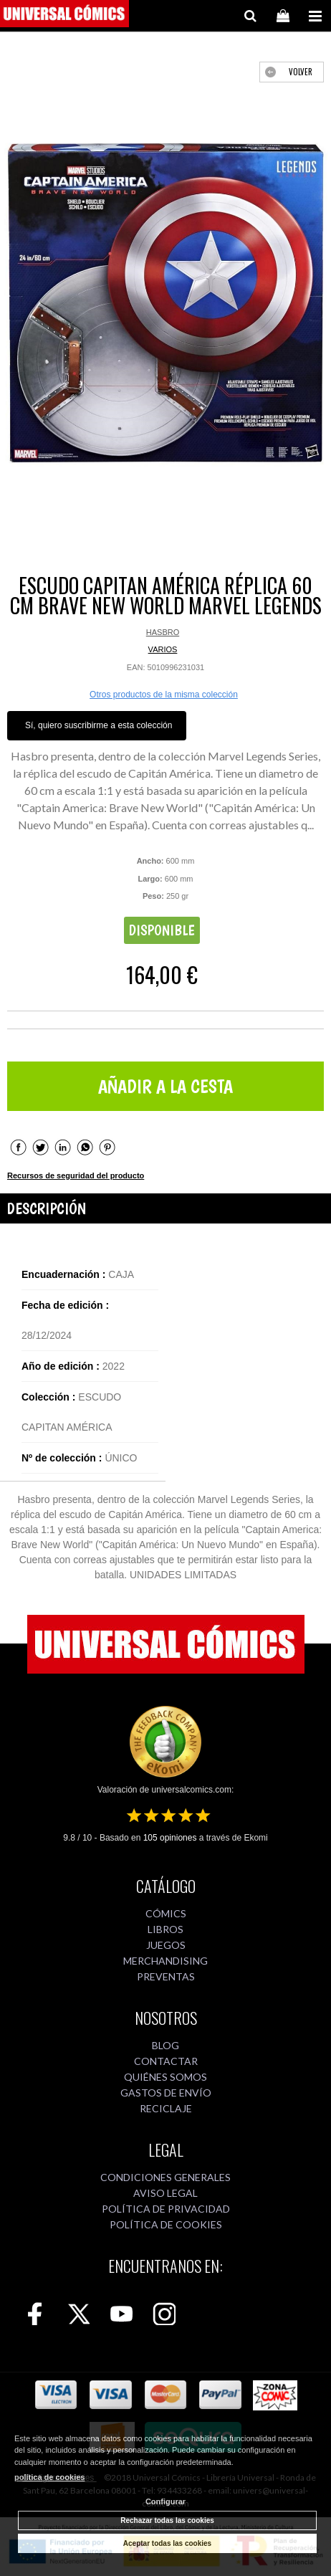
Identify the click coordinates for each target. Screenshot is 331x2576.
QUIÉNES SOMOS (165, 2077)
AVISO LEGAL (165, 2193)
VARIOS (163, 649)
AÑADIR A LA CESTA (165, 1086)
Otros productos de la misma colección (164, 695)
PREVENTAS (166, 1976)
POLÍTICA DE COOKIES (166, 2224)
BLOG (165, 2045)
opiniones (170, 1838)
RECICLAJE (166, 2108)
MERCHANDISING (165, 1961)
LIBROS (165, 1929)
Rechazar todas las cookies (167, 2520)
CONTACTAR (166, 2061)
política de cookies (49, 2477)
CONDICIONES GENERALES (165, 2177)
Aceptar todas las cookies (167, 2543)
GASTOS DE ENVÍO (165, 2092)
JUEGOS (166, 1945)
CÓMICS (165, 1913)
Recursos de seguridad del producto (75, 1175)
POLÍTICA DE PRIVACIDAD (166, 2209)
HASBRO (162, 632)
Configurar (165, 2501)
